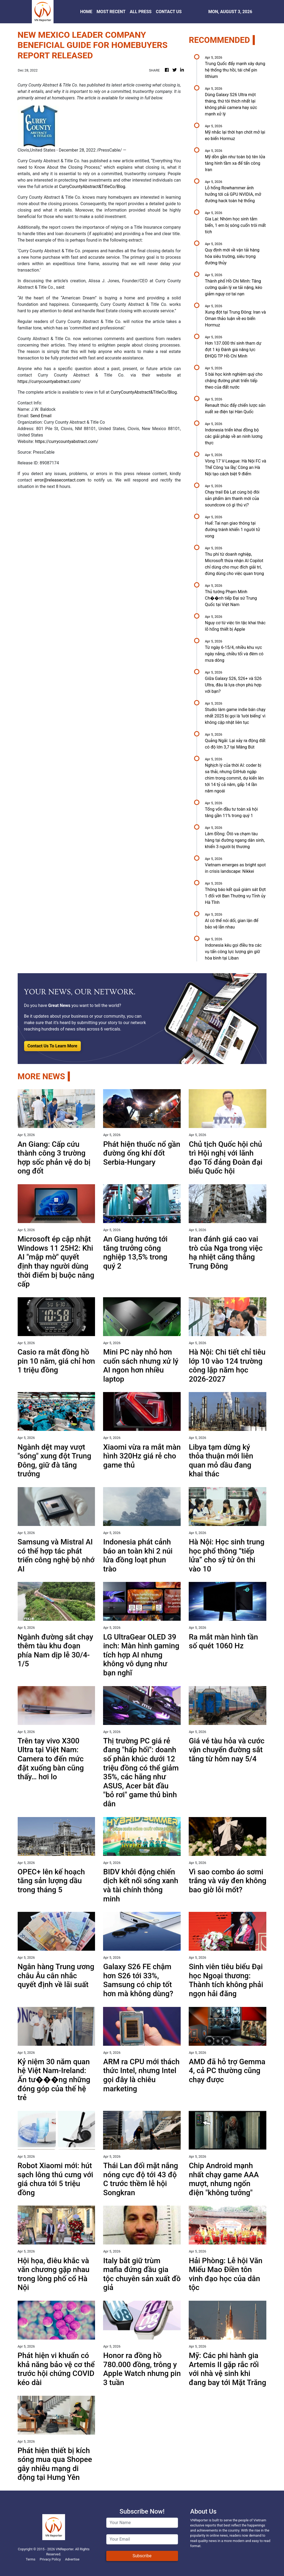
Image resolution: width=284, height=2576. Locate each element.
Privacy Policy (50, 2559)
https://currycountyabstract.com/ (49, 381)
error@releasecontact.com (60, 480)
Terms (30, 2559)
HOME (86, 11)
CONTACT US (168, 11)
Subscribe (142, 2555)
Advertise (72, 2559)
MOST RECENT (111, 11)
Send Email (40, 415)
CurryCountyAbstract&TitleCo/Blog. (92, 186)
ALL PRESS (141, 11)
